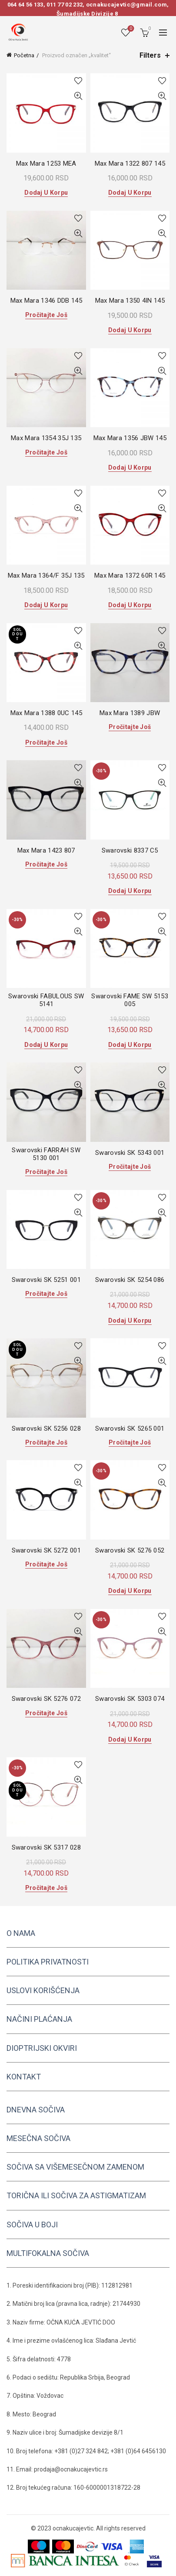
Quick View (78, 96)
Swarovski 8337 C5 (130, 850)
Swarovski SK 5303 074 (129, 1699)
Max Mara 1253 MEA (46, 163)
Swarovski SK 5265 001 (129, 1428)
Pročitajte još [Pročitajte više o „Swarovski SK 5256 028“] (46, 1442)
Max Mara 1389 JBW (130, 713)
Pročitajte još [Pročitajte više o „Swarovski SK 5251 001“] (46, 1293)
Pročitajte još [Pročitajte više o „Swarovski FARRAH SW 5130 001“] (46, 1171)
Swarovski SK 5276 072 (46, 1699)
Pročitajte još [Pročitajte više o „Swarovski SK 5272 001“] (46, 1564)
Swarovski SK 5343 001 (129, 1153)
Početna (24, 55)
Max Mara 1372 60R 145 (129, 575)
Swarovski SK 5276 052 (129, 1550)
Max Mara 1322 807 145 (130, 163)
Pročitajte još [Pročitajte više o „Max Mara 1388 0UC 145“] (46, 742)
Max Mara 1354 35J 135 (46, 438)
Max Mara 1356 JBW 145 (129, 438)
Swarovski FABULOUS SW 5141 (46, 1000)
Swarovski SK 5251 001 (46, 1280)
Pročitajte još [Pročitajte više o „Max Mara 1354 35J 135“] (46, 452)
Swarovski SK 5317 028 (46, 1847)
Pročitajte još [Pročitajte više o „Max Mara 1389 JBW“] (130, 726)
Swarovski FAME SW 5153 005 (129, 1000)
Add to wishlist (78, 80)
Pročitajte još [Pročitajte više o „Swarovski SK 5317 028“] (46, 1887)
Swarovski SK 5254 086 (129, 1280)
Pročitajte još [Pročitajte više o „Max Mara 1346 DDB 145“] (46, 314)
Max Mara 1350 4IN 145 (130, 300)
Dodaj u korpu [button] (46, 192)
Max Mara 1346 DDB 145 (46, 300)
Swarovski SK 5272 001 (46, 1550)
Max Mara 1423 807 (46, 850)
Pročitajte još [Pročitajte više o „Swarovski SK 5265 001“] (130, 1442)
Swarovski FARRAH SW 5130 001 (46, 1154)
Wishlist (130, 29)
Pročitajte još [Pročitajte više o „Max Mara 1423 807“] (46, 864)
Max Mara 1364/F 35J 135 (46, 575)
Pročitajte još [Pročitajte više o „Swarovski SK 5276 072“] (46, 1713)
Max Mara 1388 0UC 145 (46, 713)
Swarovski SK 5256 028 (46, 1428)
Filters (150, 55)
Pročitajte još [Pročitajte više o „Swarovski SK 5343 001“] (130, 1166)
